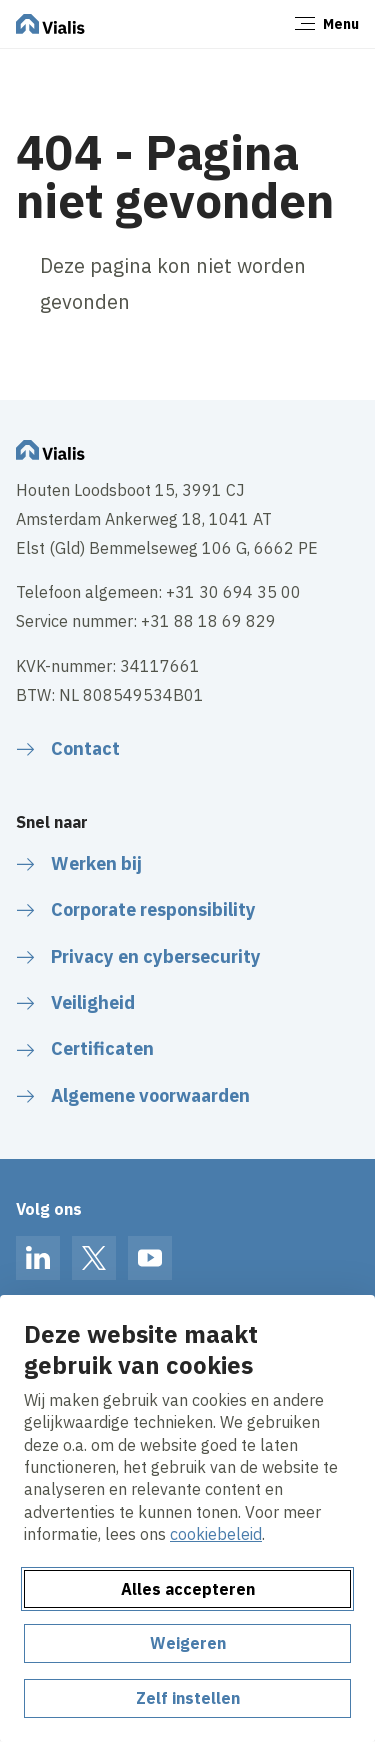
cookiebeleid (216, 1534)
